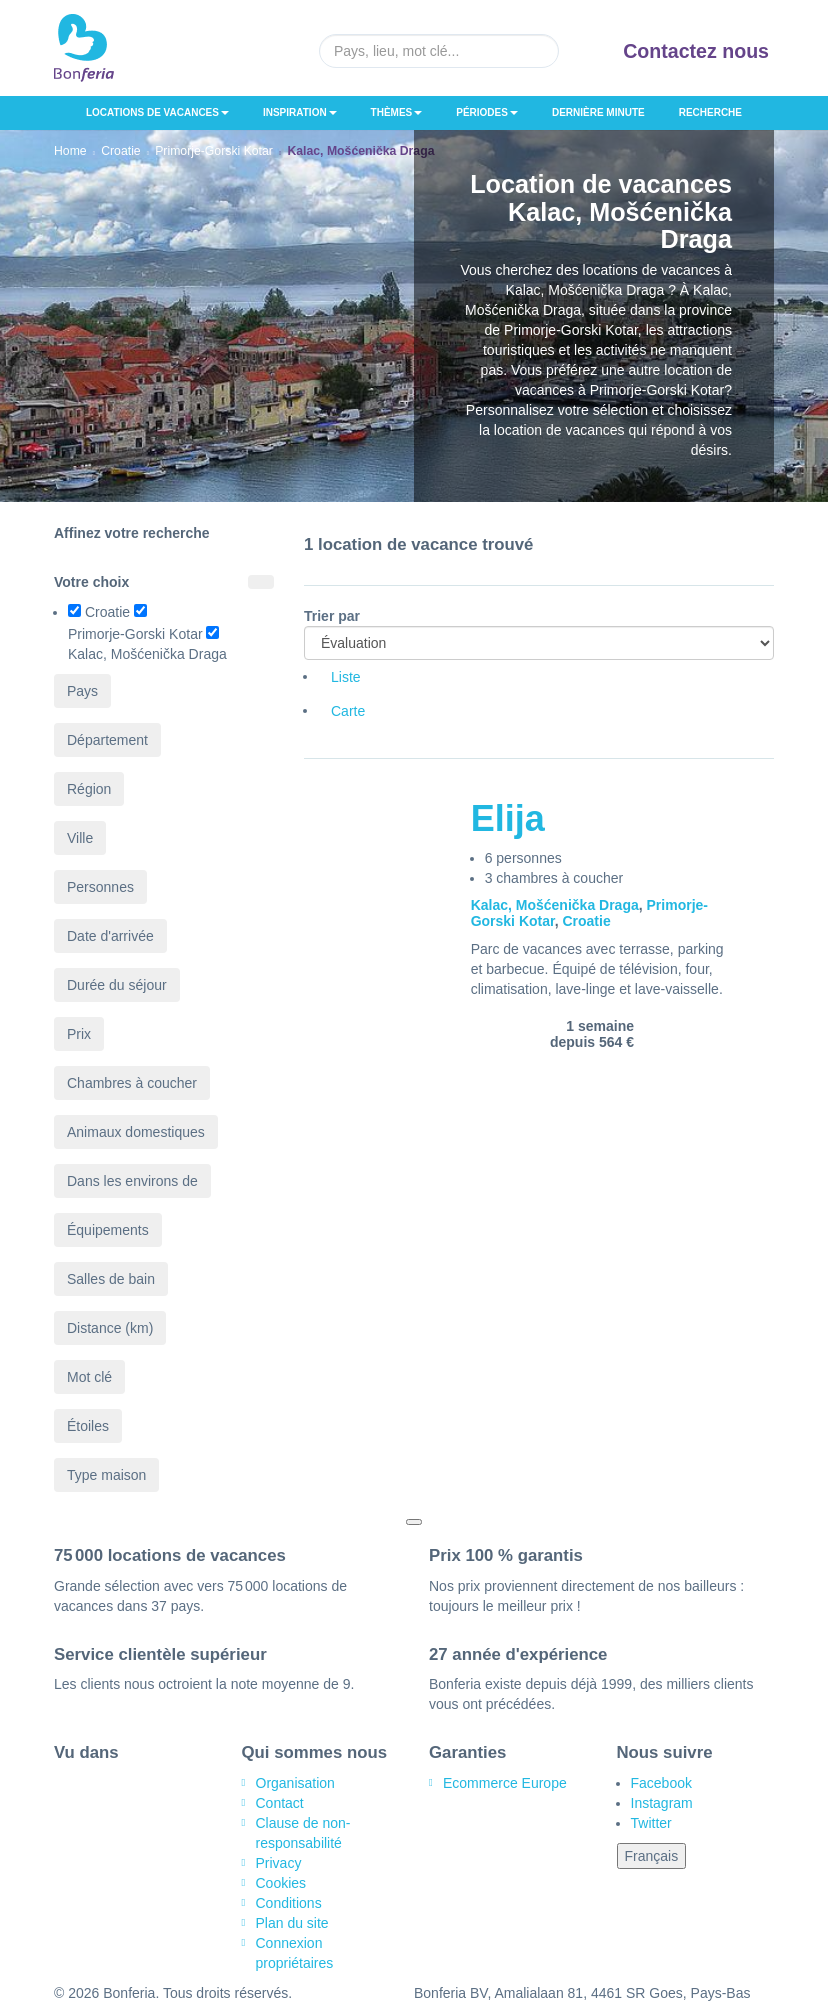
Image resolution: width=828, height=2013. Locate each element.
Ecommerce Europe (505, 1783)
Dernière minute (598, 112)
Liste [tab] (346, 677)
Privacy (279, 1863)
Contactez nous (696, 51)
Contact (280, 1803)
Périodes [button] (487, 112)
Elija (508, 818)
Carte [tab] (348, 711)
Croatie (586, 921)
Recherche (710, 112)
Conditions (289, 1903)
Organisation (295, 1783)
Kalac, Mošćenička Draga (555, 905)
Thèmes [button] (397, 112)
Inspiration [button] (300, 112)
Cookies (281, 1883)
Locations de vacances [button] (157, 112)
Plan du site (292, 1923)
